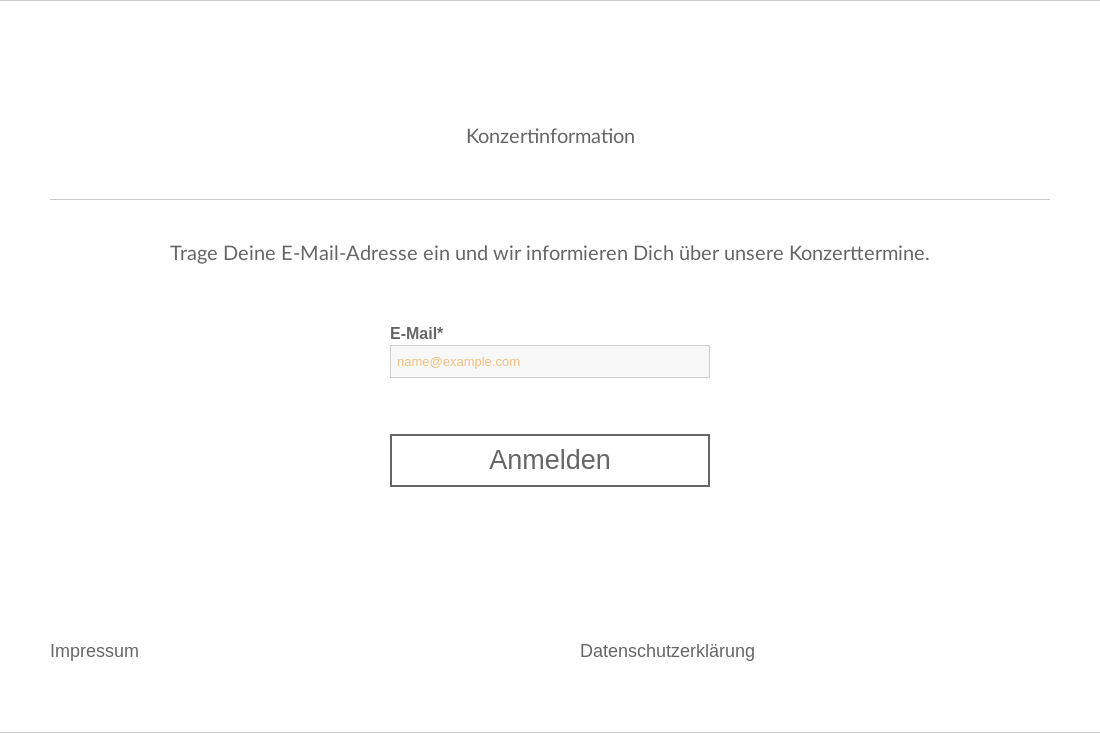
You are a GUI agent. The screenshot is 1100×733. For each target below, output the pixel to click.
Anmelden (550, 460)
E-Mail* (416, 333)
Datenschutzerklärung (667, 651)
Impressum (94, 651)
